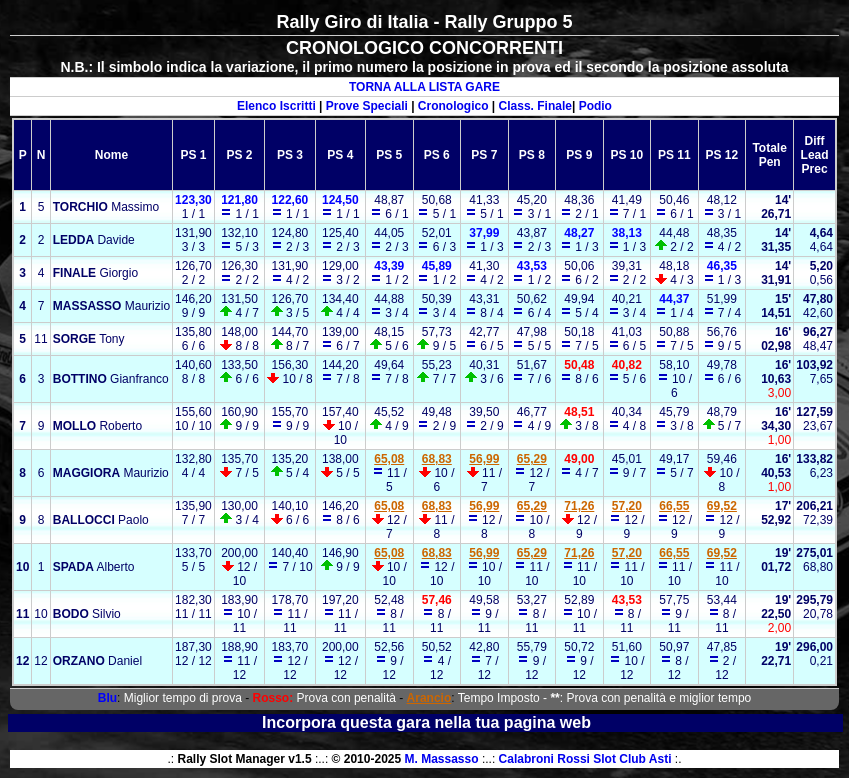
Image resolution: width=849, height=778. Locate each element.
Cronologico (453, 106)
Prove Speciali (367, 106)
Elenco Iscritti (276, 106)
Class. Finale (535, 106)
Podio (595, 106)
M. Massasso (442, 759)
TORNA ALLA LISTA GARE (424, 87)
